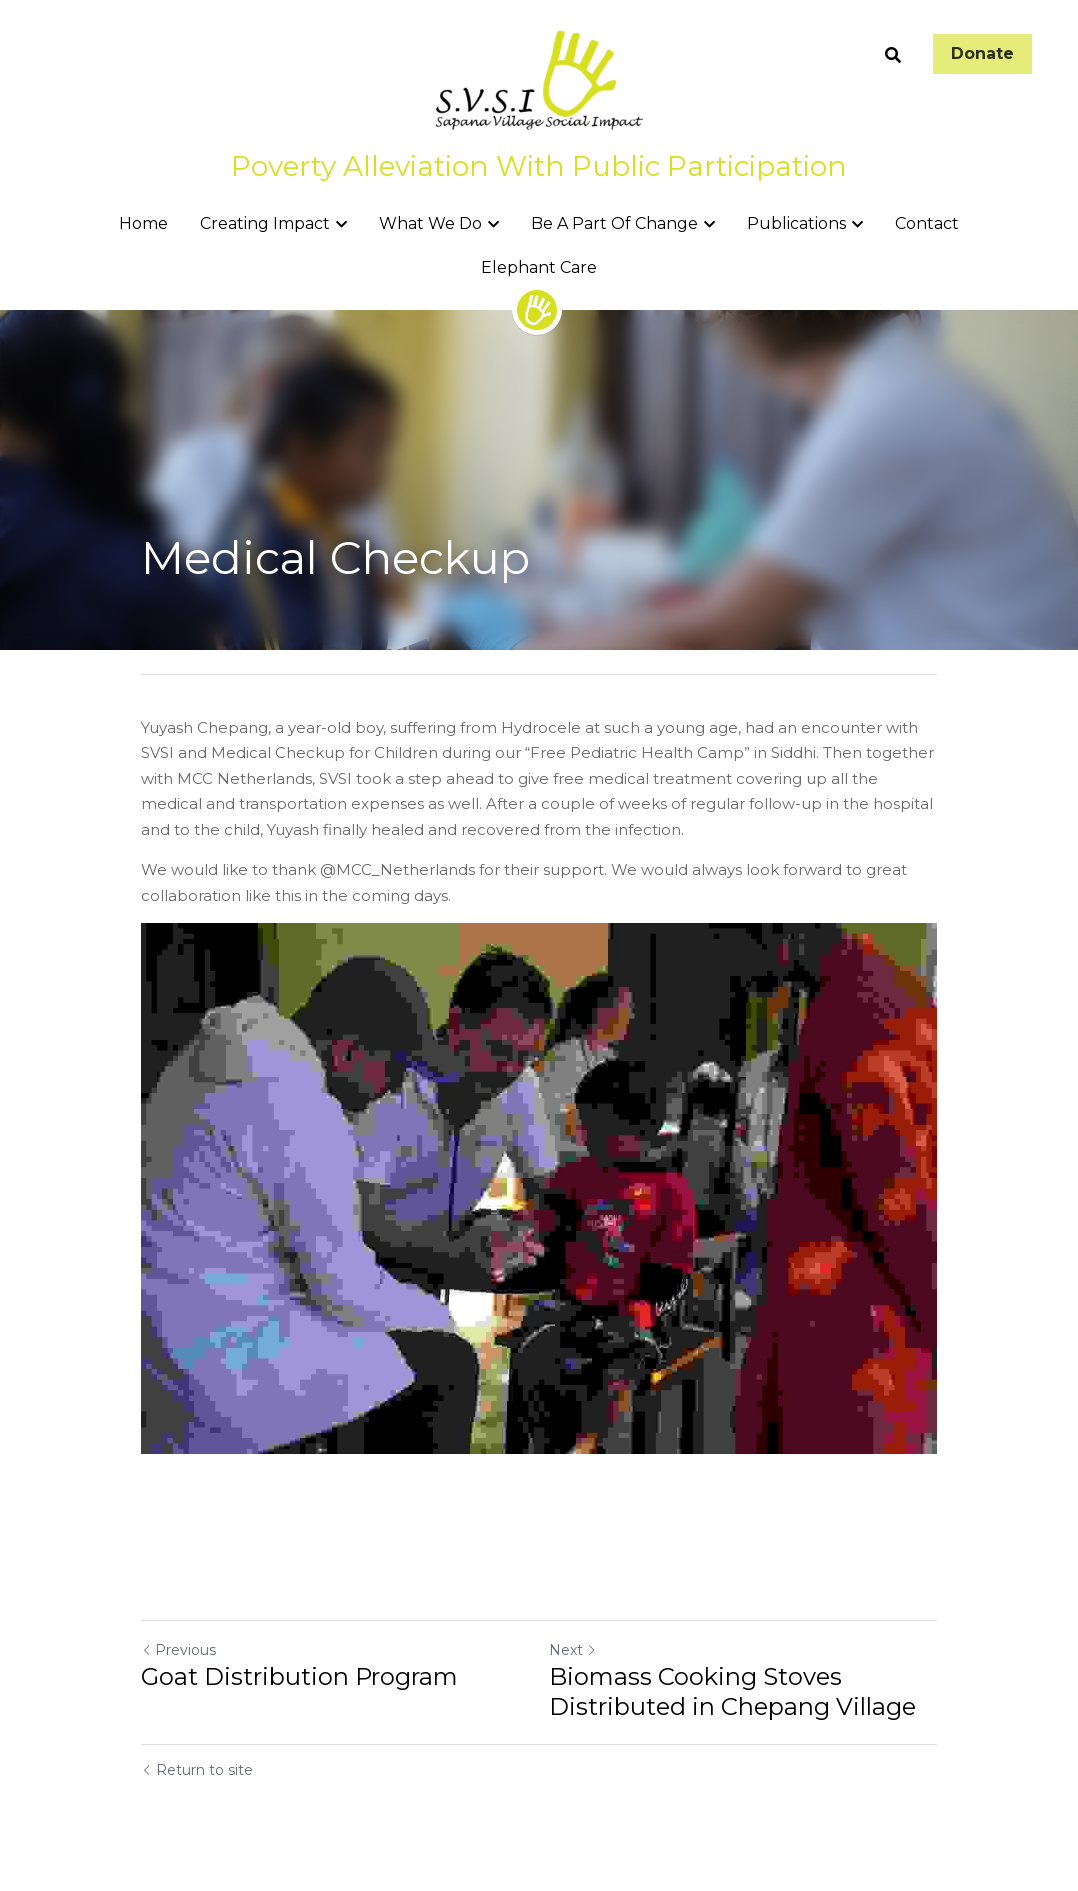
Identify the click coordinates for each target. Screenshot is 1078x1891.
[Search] (893, 55)
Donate (982, 53)
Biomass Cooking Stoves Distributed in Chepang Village (732, 1691)
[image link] (539, 78)
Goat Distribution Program (299, 1676)
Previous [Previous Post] (178, 1650)
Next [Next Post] (573, 1650)
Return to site (197, 1770)
